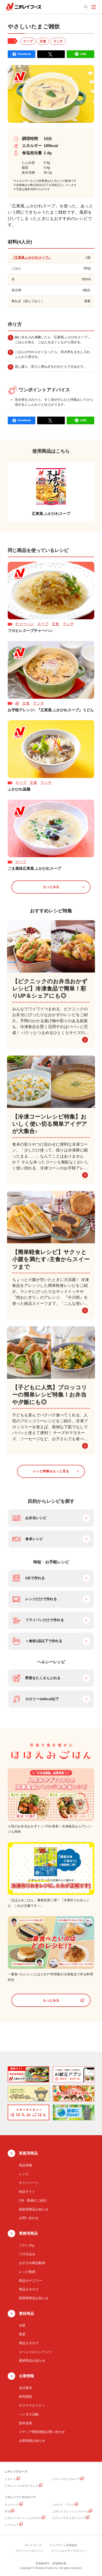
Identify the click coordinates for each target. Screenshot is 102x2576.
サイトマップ (33, 2545)
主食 (43, 41)
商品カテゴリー (30, 2280)
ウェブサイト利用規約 (63, 2545)
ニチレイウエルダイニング (69, 2518)
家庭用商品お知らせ (33, 2209)
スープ (28, 41)
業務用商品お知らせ (33, 2298)
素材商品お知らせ (32, 2360)
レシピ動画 (27, 2272)
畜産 (22, 2334)
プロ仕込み (27, 2254)
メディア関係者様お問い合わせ (42, 2432)
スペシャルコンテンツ (35, 2352)
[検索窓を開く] (86, 7)
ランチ (58, 41)
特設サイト (27, 2191)
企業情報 (26, 2376)
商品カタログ (29, 2289)
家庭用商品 (28, 2153)
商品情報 (25, 2165)
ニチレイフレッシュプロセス (23, 2518)
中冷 (7, 2511)
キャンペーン (29, 2183)
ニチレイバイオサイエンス (21, 2485)
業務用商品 (28, 2233)
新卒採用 (25, 2423)
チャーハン (24, 624)
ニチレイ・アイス (63, 2504)
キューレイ (12, 2504)
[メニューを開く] (93, 7)
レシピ (24, 2174)
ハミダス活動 (29, 2414)
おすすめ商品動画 (32, 2263)
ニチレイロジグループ (66, 2479)
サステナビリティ (32, 2405)
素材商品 (26, 2314)
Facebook (21, 54)
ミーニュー (12, 2524)
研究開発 (25, 2396)
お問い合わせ (29, 2218)
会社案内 (25, 2388)
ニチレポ (26, 2245)
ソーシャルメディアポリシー (69, 2550)
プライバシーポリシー (29, 2550)
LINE (80, 54)
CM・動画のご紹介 (33, 2200)
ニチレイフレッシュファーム (70, 2511)
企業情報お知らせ (32, 2440)
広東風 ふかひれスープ (31, 257)
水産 (22, 2325)
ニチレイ (10, 2479)
